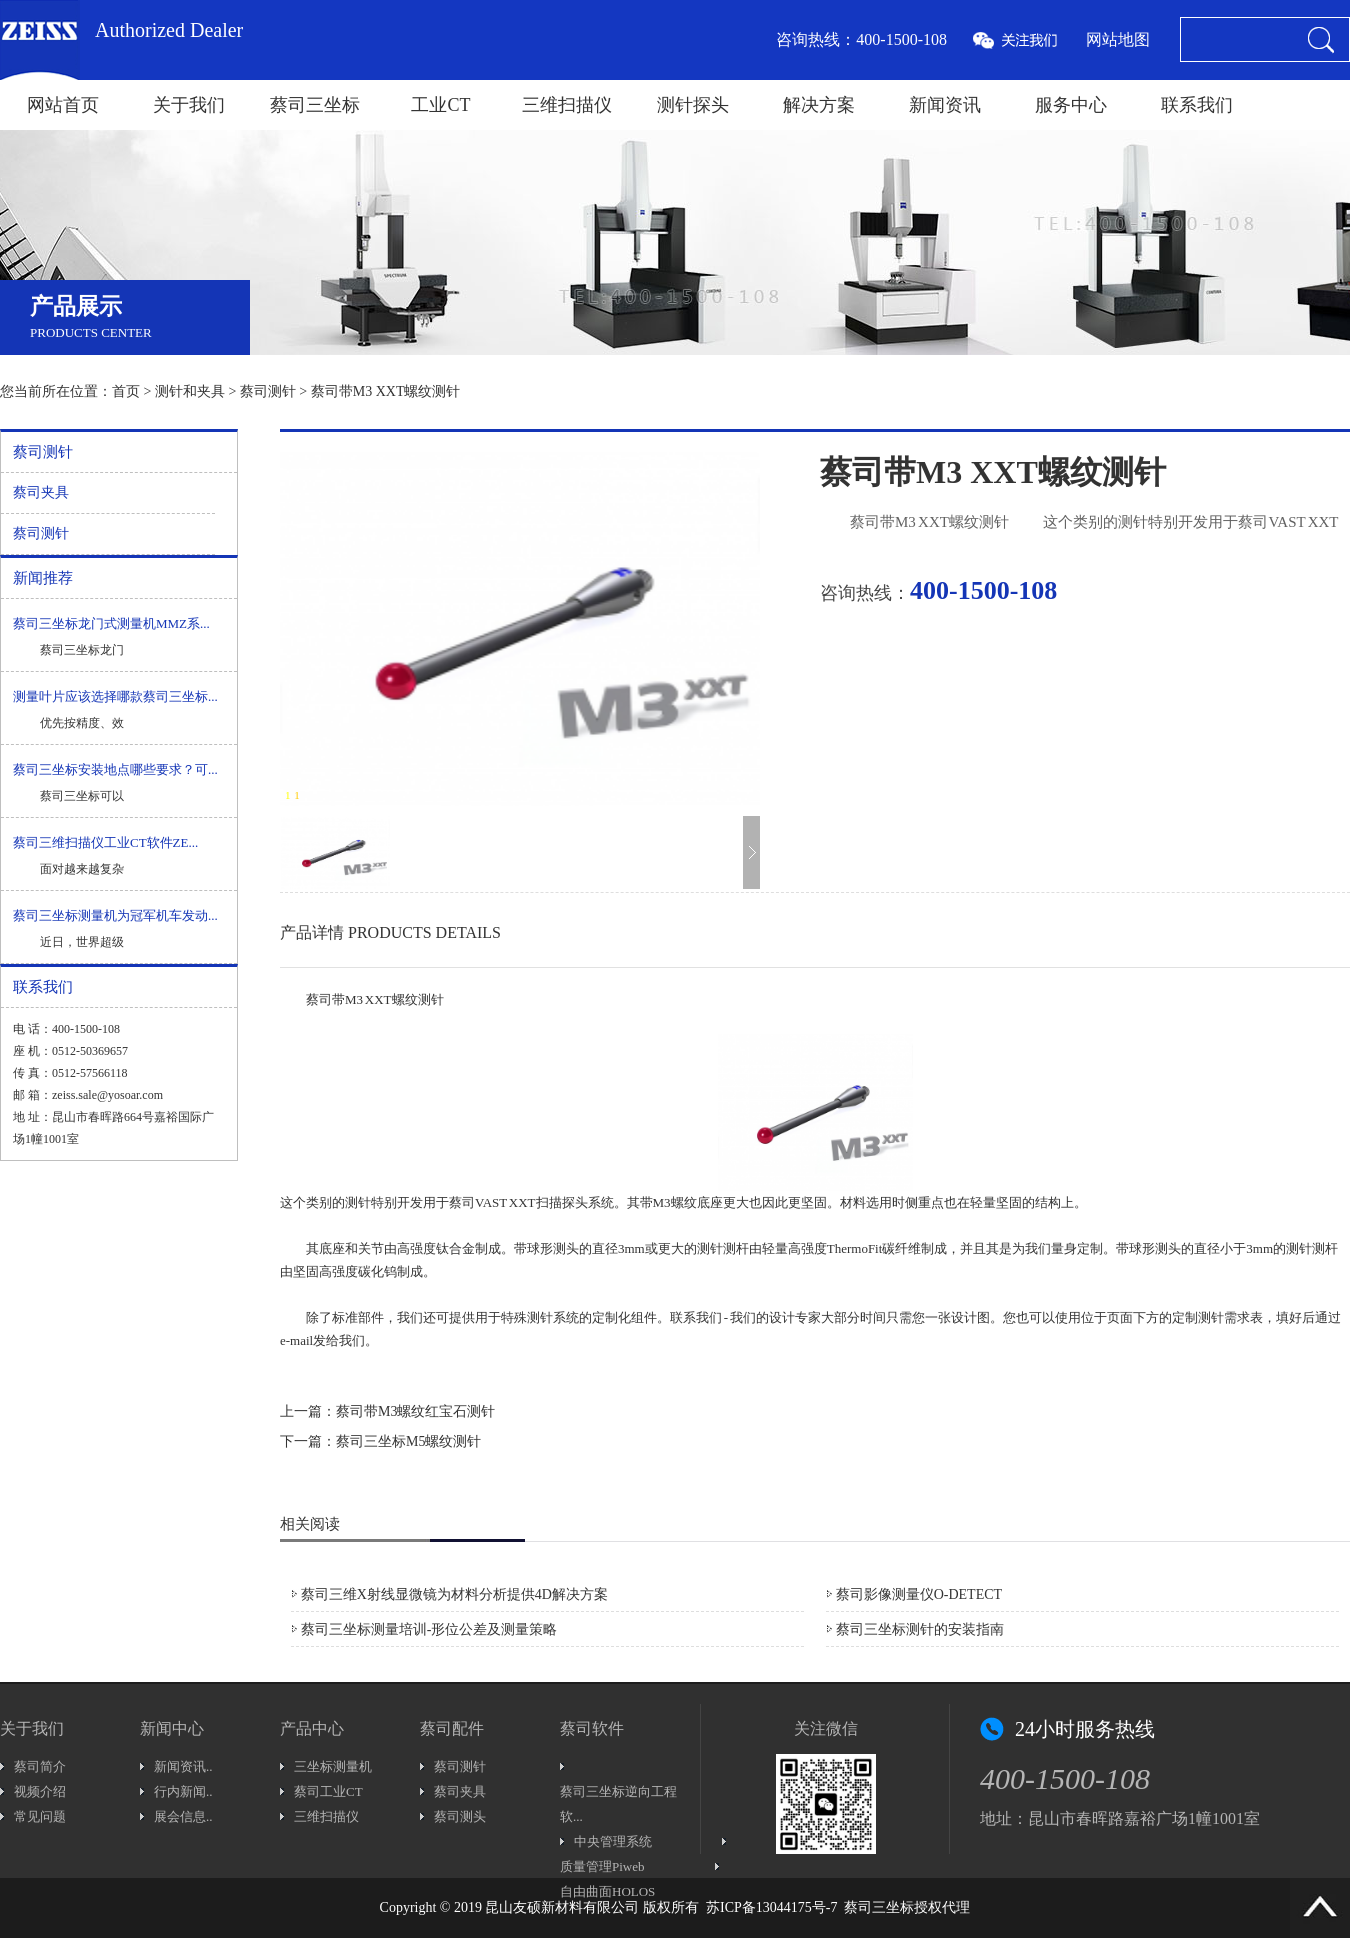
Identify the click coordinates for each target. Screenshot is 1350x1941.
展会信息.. (183, 1816)
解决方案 (819, 105)
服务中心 (1071, 105)
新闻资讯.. (183, 1766)
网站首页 (63, 105)
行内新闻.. (183, 1791)
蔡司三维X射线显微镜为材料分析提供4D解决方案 (454, 1594)
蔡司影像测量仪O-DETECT (919, 1594)
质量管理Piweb (602, 1866)
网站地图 (1118, 39)
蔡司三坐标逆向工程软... (618, 1804)
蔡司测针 (268, 391)
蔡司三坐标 (315, 105)
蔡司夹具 (41, 492)
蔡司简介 (40, 1766)
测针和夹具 (190, 391)
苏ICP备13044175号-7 (771, 1907)
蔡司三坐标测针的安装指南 (920, 1629)
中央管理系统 (613, 1841)
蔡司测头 (460, 1816)
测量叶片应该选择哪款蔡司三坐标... (115, 696)
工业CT (440, 105)
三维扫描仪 (567, 105)
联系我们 (1197, 105)
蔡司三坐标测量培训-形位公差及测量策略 (429, 1629)
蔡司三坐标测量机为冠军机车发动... (115, 915)
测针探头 (693, 105)
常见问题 (40, 1816)
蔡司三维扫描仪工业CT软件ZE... (105, 842)
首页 (126, 391)
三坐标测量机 (333, 1766)
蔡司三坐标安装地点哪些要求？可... (115, 769)
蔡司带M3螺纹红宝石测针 (415, 1411)
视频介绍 (40, 1791)
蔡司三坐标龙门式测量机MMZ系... (111, 623)
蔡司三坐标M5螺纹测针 (408, 1441)
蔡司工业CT (328, 1791)
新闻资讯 (945, 105)
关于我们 (189, 105)
